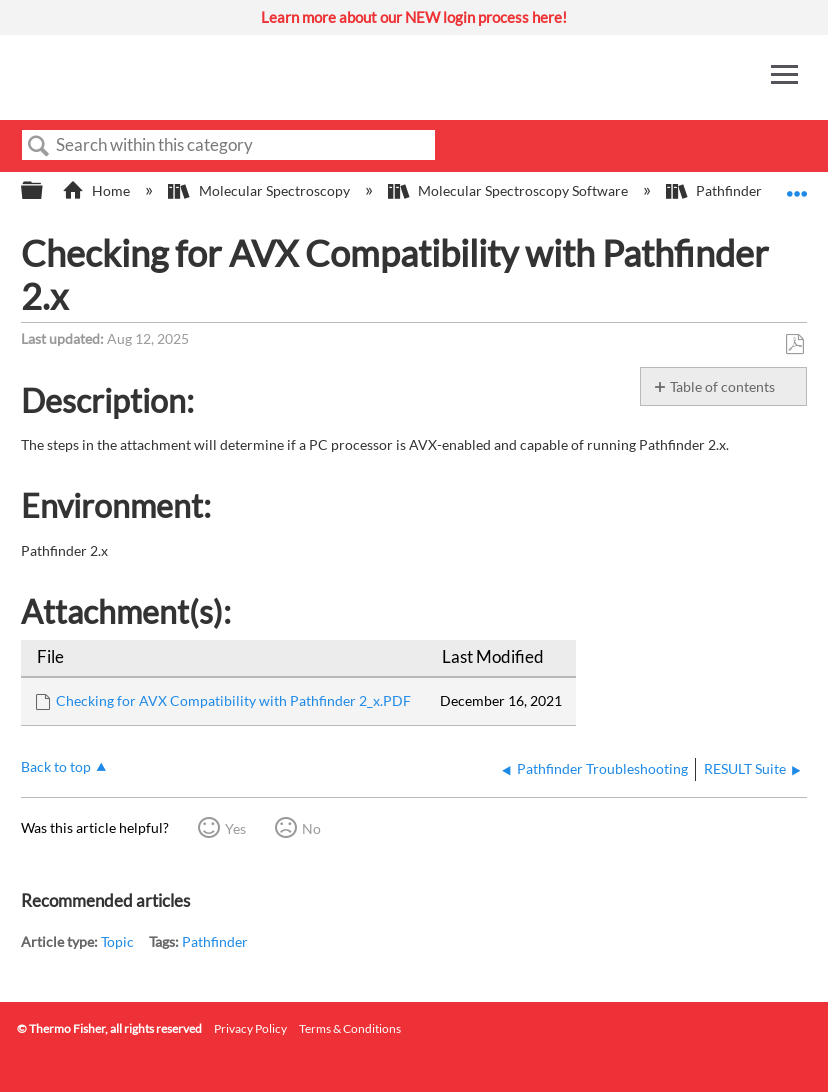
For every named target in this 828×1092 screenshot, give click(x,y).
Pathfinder (715, 190)
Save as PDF (794, 344)
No (311, 828)
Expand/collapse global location (797, 184)
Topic (117, 941)
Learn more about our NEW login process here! (414, 17)
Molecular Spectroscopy (260, 190)
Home (97, 190)
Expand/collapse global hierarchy (45, 191)
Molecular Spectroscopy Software (509, 190)
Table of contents (722, 386)
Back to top (56, 766)
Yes (235, 828)
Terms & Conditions (350, 1028)
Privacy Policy (250, 1028)
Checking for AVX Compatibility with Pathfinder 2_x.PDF (233, 700)
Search (39, 146)
